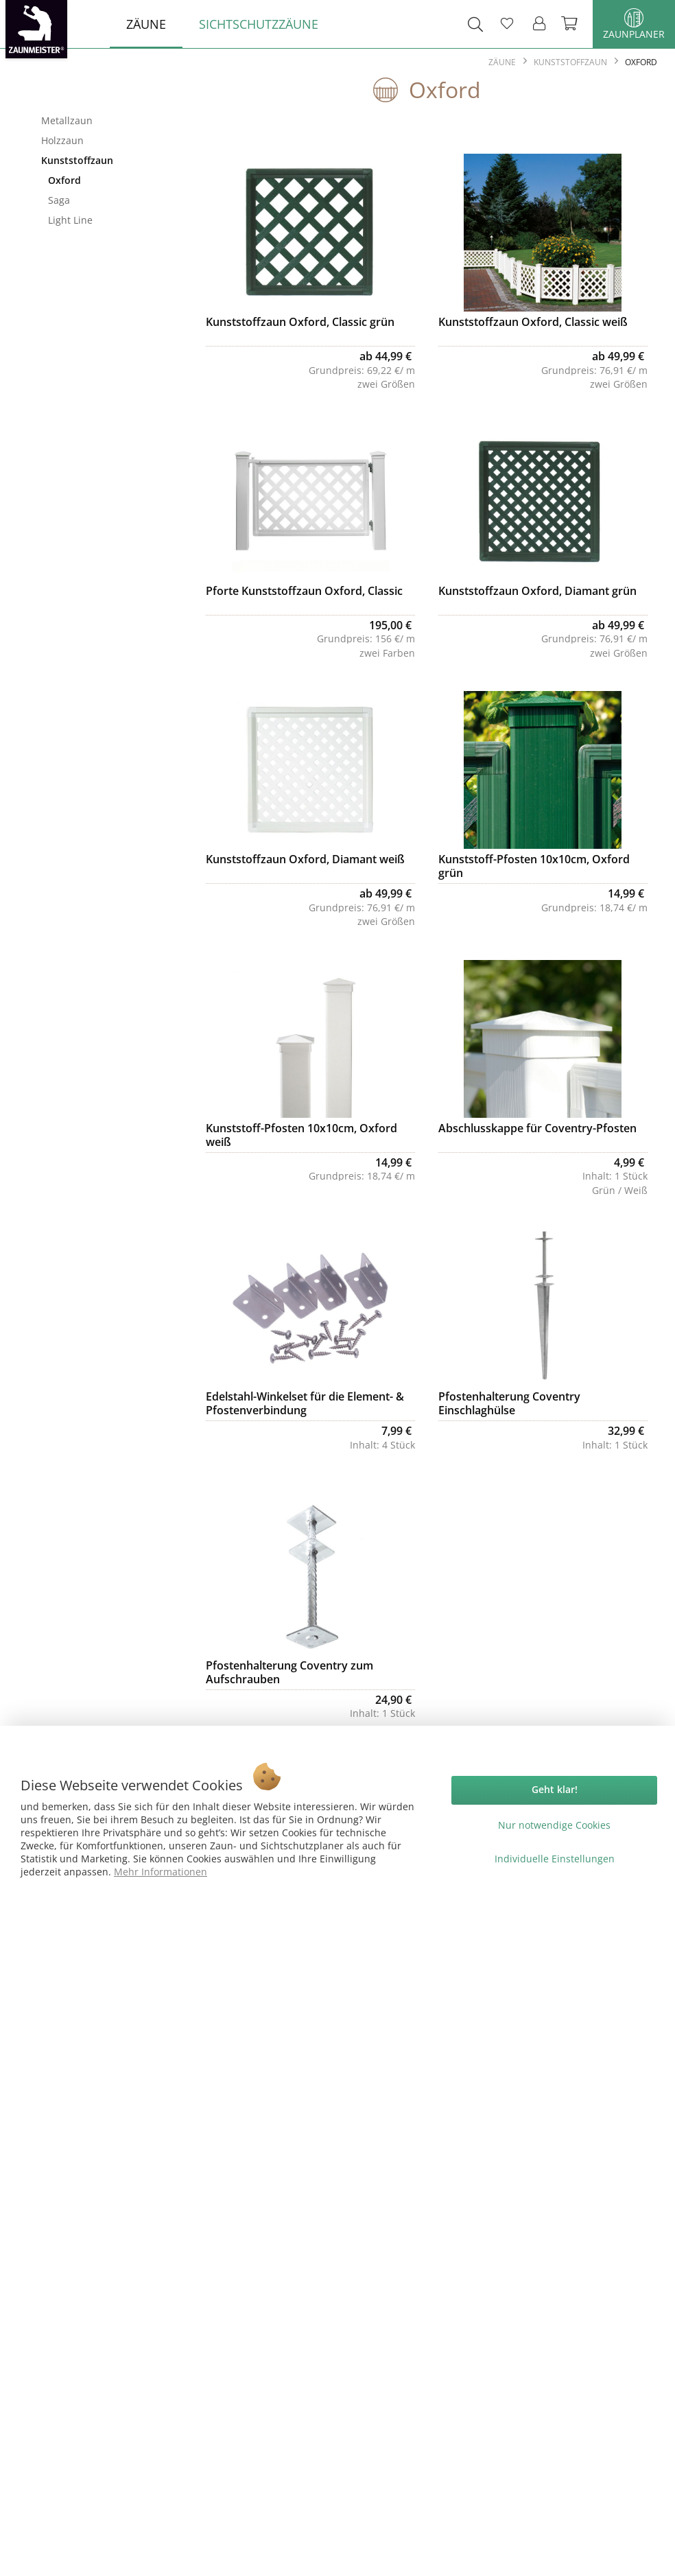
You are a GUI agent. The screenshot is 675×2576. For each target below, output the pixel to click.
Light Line (70, 219)
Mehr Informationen (160, 1871)
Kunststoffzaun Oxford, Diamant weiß (305, 859)
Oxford (64, 180)
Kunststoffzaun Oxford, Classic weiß (533, 322)
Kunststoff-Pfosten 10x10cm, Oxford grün (534, 866)
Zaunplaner (634, 24)
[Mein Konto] (540, 24)
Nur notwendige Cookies (554, 1824)
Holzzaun (62, 140)
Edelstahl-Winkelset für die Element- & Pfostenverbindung (305, 1403)
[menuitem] (146, 24)
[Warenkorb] (570, 24)
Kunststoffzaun (77, 160)
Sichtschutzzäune (99, 254)
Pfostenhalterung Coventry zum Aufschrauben (289, 1672)
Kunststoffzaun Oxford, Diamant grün (537, 591)
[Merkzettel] (507, 24)
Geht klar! (555, 1789)
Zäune (99, 98)
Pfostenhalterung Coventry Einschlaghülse (509, 1403)
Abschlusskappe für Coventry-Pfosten (537, 1128)
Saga (59, 200)
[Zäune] (146, 24)
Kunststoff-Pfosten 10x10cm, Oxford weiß (301, 1135)
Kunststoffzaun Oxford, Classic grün (300, 322)
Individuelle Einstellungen (555, 1858)
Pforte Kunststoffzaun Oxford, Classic (304, 591)
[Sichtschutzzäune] (258, 24)
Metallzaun (67, 120)
